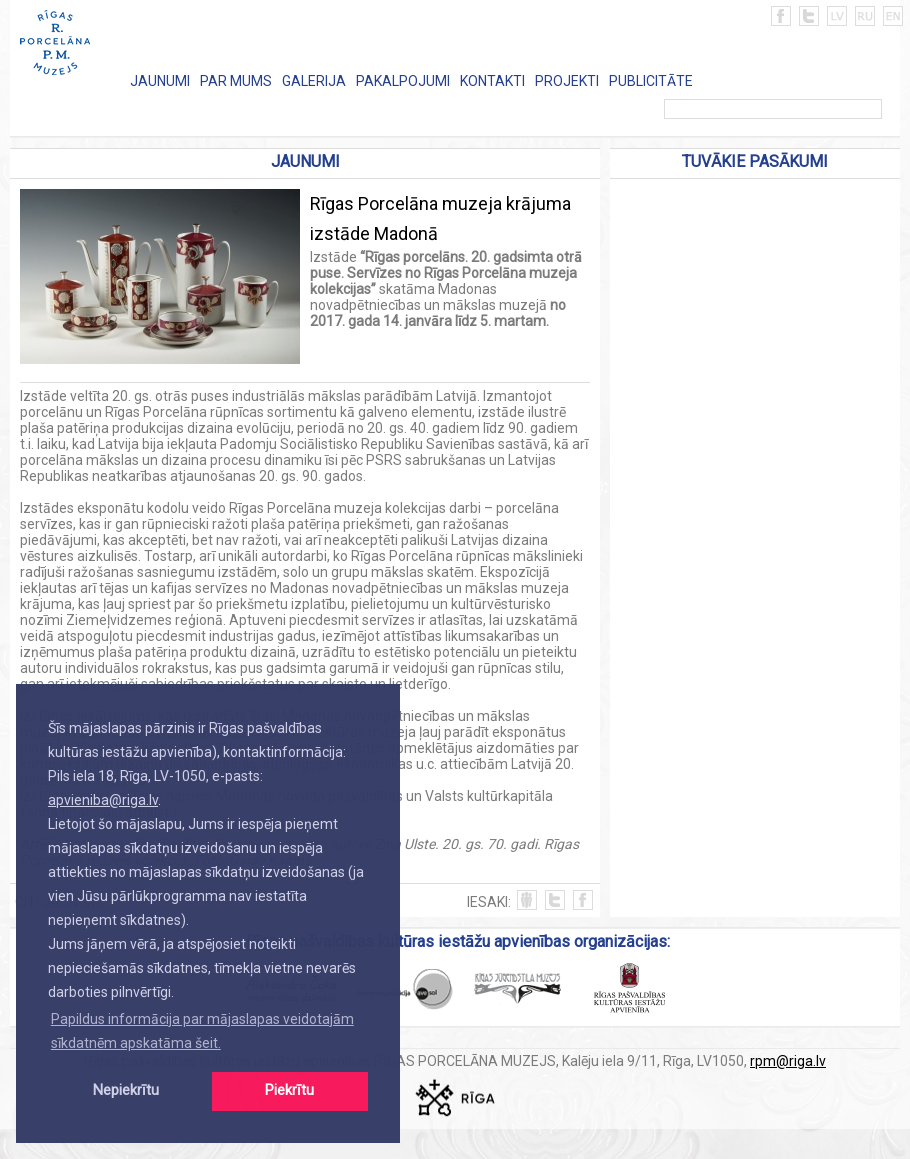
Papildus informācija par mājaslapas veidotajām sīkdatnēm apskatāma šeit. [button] (202, 1031)
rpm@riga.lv (788, 1061)
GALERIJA (314, 81)
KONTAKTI (492, 81)
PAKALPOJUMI (403, 81)
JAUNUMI (160, 81)
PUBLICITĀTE (651, 81)
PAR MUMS (236, 81)
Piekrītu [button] (289, 1090)
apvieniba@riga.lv (103, 800)
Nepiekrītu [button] (126, 1090)
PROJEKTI (567, 81)
